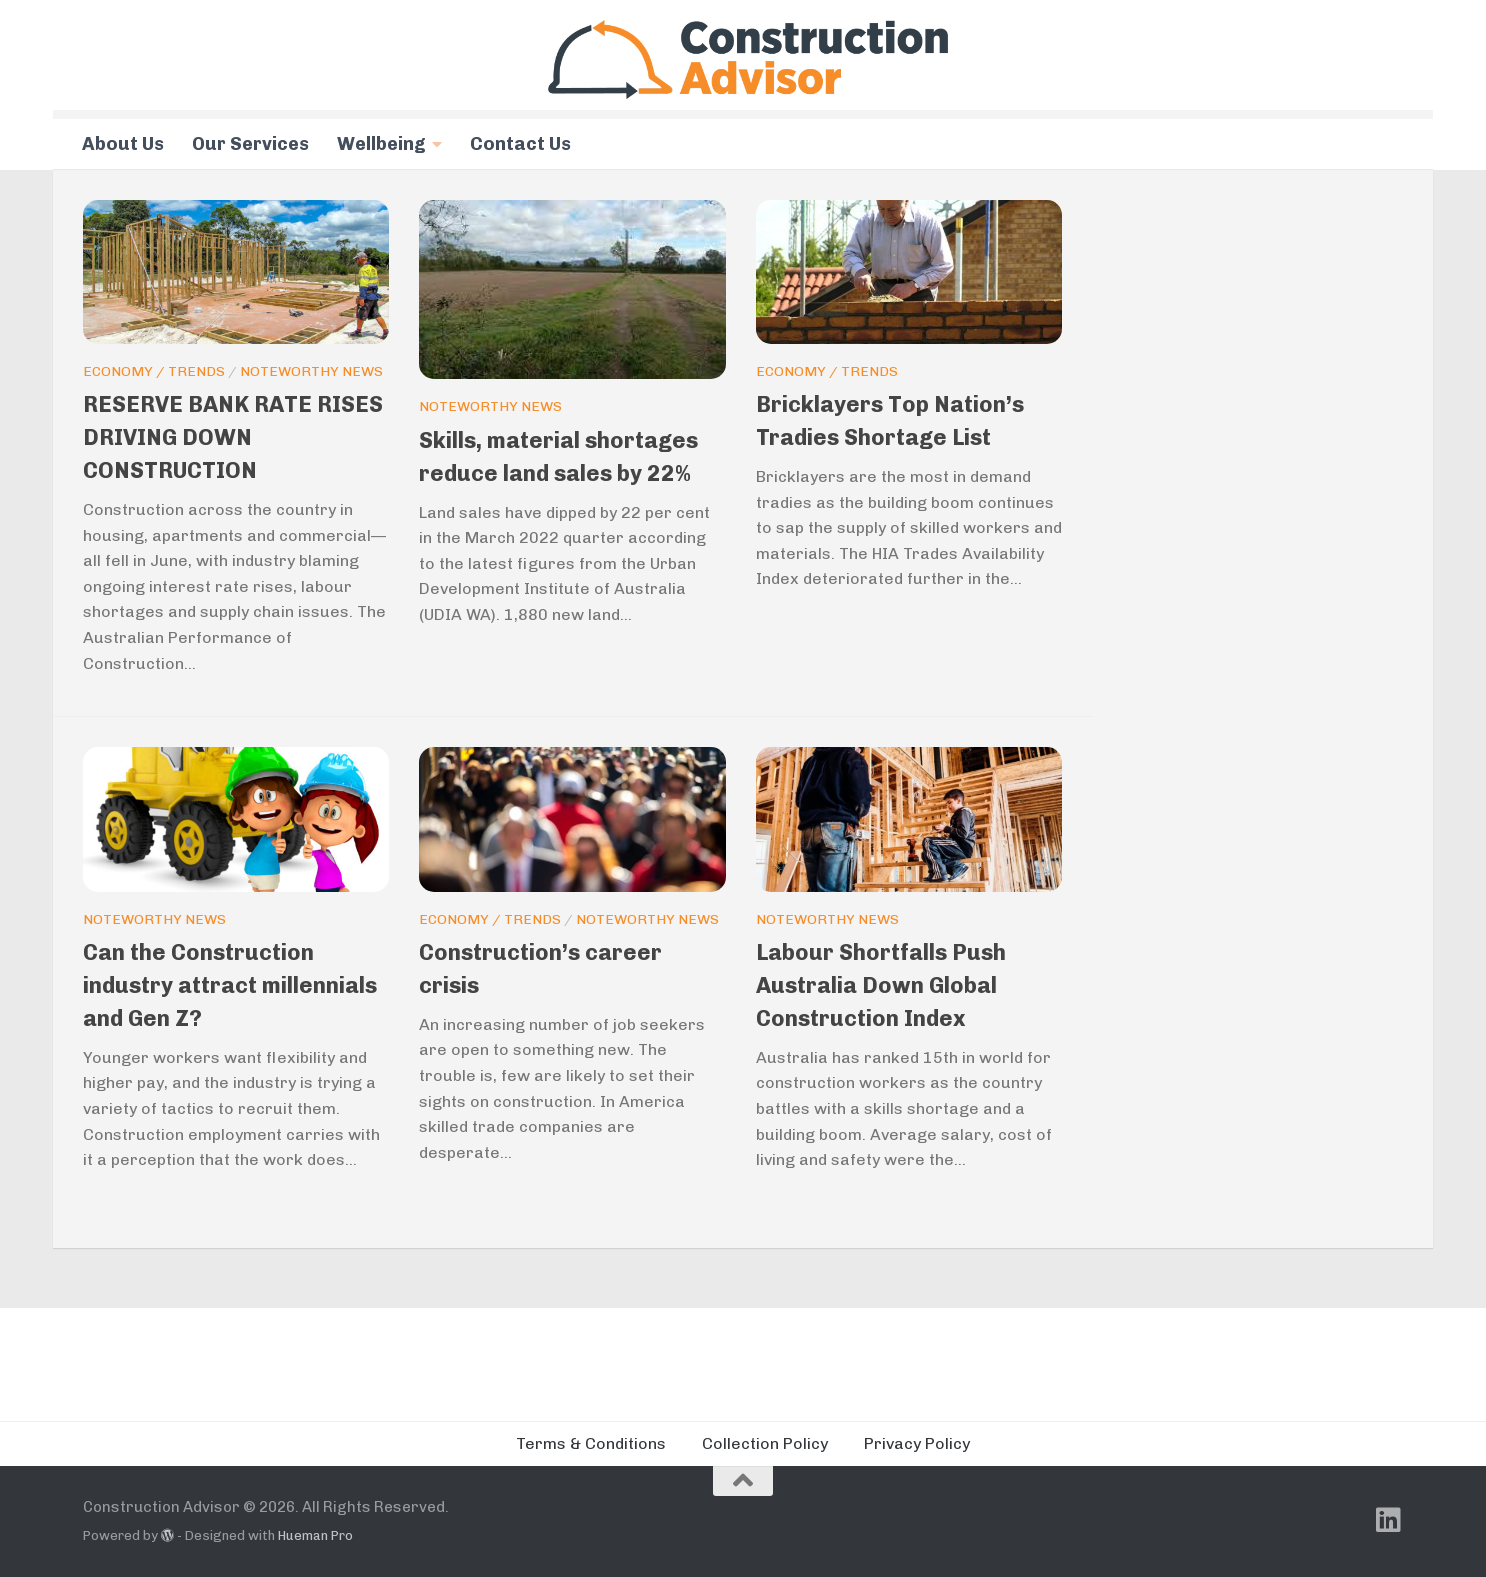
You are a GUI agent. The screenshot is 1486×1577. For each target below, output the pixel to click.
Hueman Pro (315, 1535)
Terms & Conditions (591, 1443)
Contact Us (520, 144)
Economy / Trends (154, 371)
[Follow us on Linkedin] (1389, 1520)
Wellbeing (381, 144)
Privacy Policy (917, 1443)
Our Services (250, 144)
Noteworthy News (311, 371)
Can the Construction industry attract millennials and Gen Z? (230, 985)
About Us (123, 144)
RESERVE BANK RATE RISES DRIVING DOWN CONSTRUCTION (233, 437)
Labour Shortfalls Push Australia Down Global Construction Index (881, 985)
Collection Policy (765, 1443)
